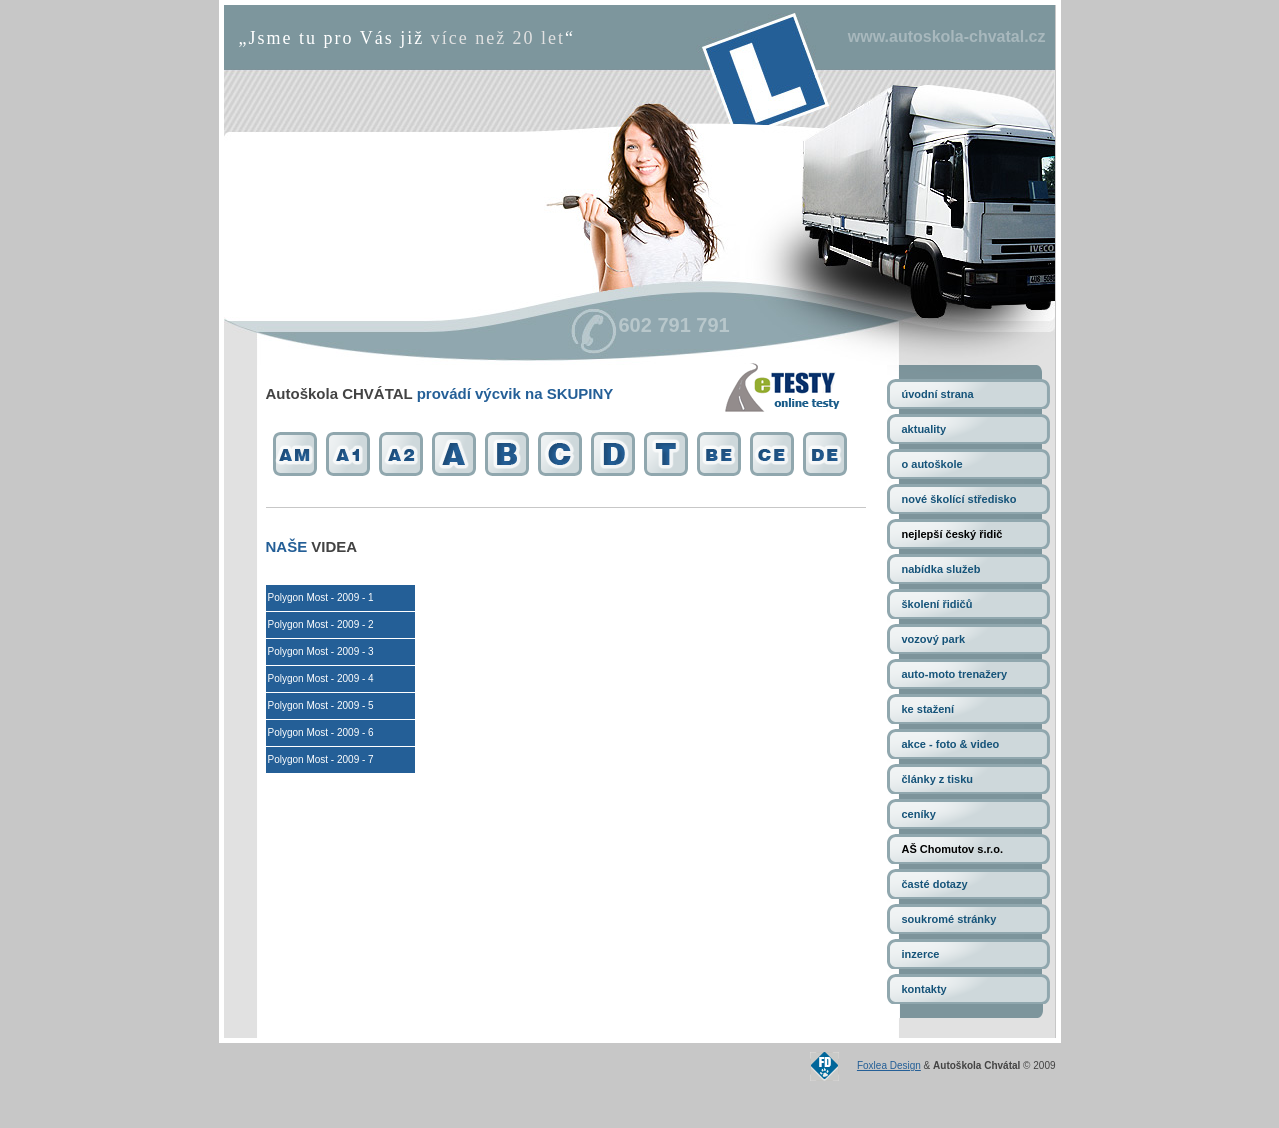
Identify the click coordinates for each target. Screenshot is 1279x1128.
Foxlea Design (889, 1065)
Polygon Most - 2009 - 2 (321, 624)
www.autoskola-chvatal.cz (947, 36)
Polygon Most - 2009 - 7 (321, 759)
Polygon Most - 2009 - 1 (321, 597)
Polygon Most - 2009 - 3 (321, 651)
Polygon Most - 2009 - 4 (321, 678)
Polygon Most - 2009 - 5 (321, 705)
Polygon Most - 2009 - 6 (321, 732)
